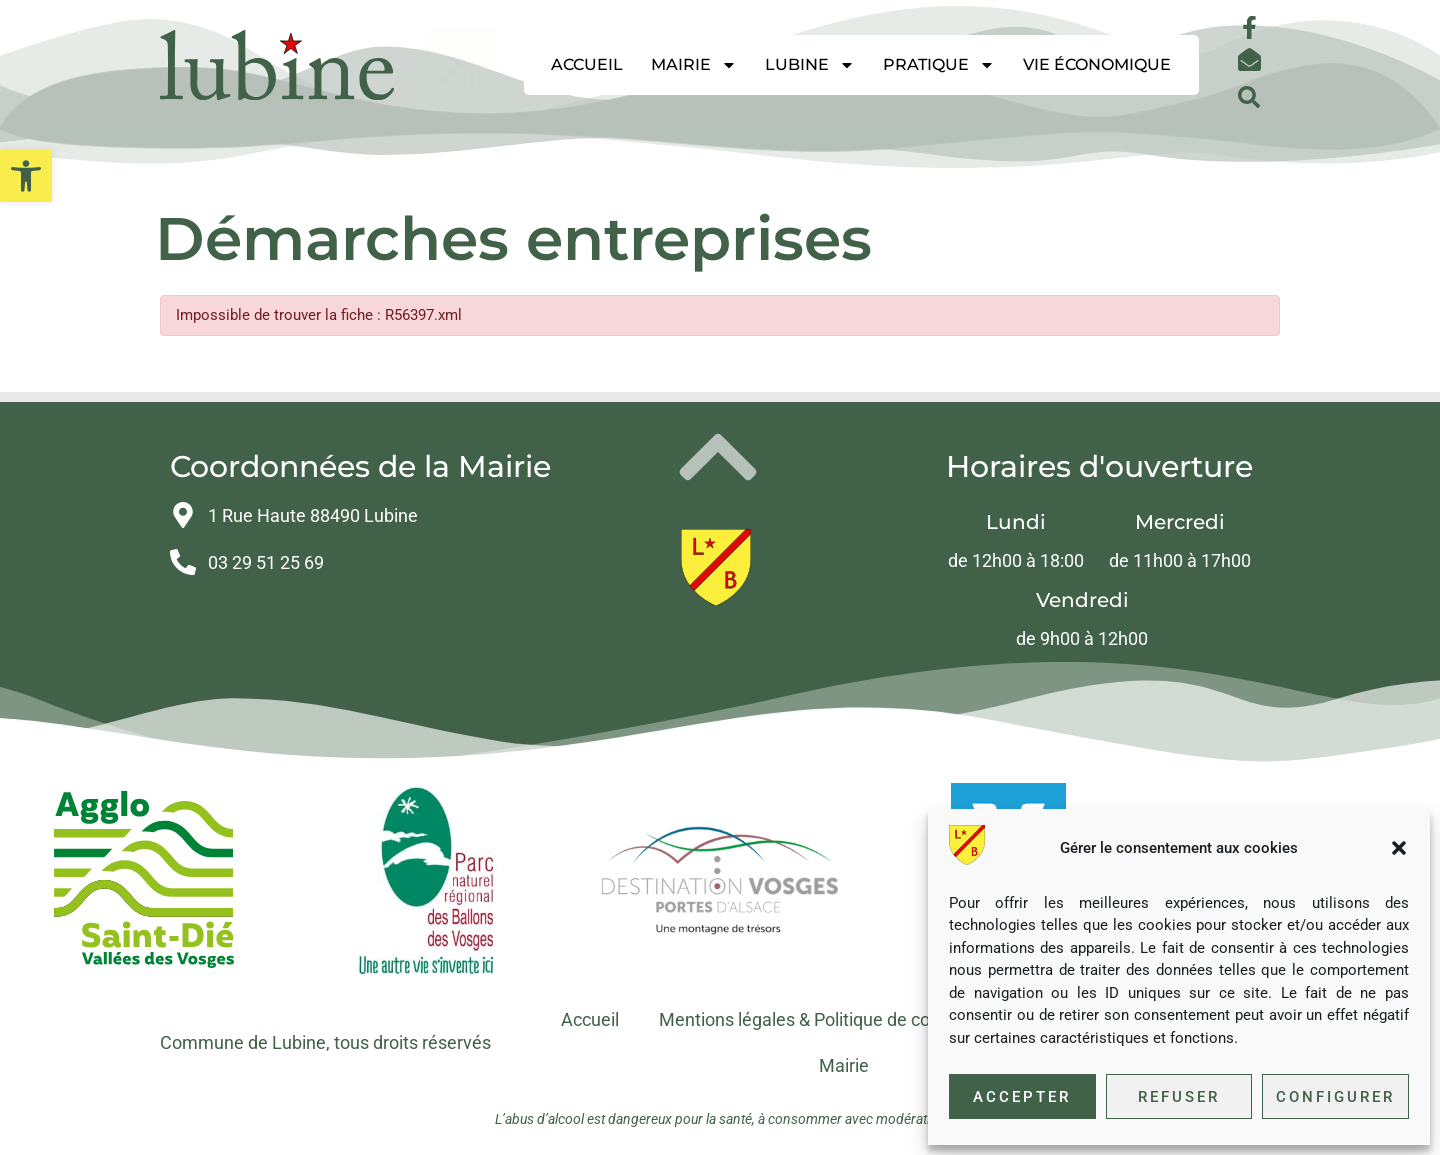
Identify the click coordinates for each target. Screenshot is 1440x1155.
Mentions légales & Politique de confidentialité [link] (841, 1019)
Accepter (1022, 1097)
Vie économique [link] (1097, 64)
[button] (1399, 848)
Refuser (1179, 1097)
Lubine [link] (810, 65)
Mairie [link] (694, 65)
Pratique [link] (939, 65)
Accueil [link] (587, 64)
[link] (26, 176)
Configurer (1335, 1097)
